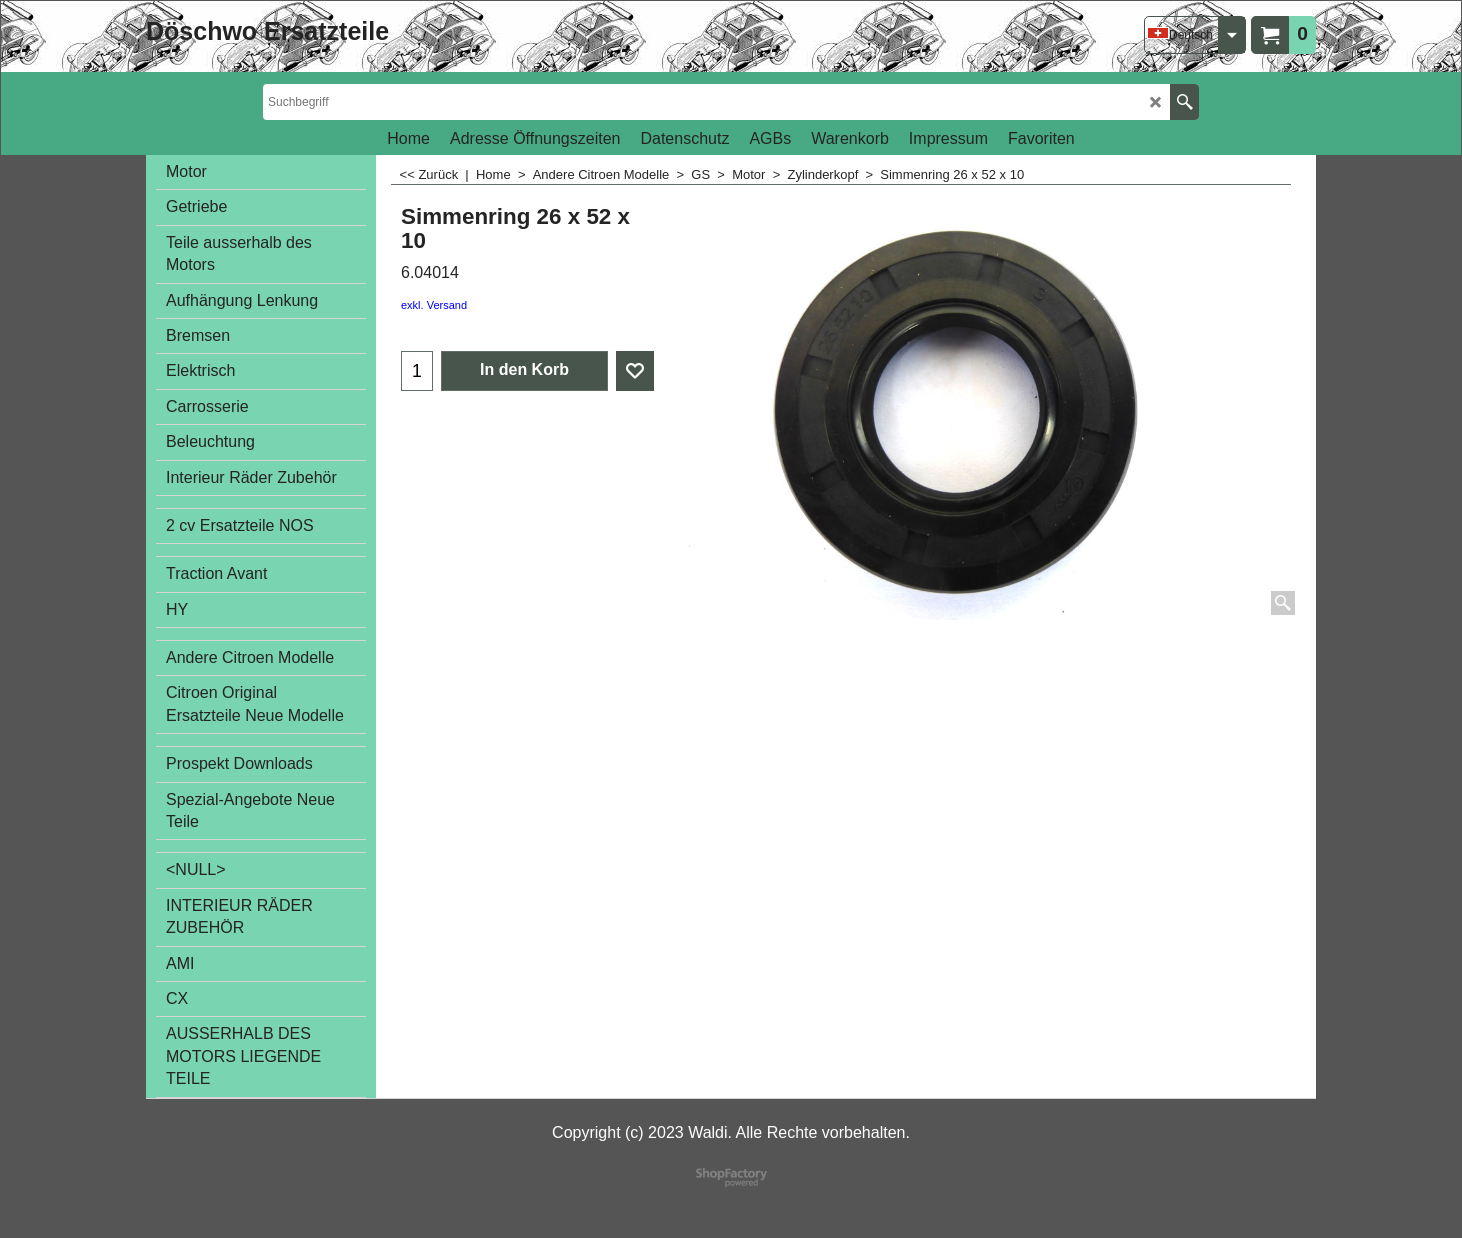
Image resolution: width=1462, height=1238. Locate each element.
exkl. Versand (434, 305)
